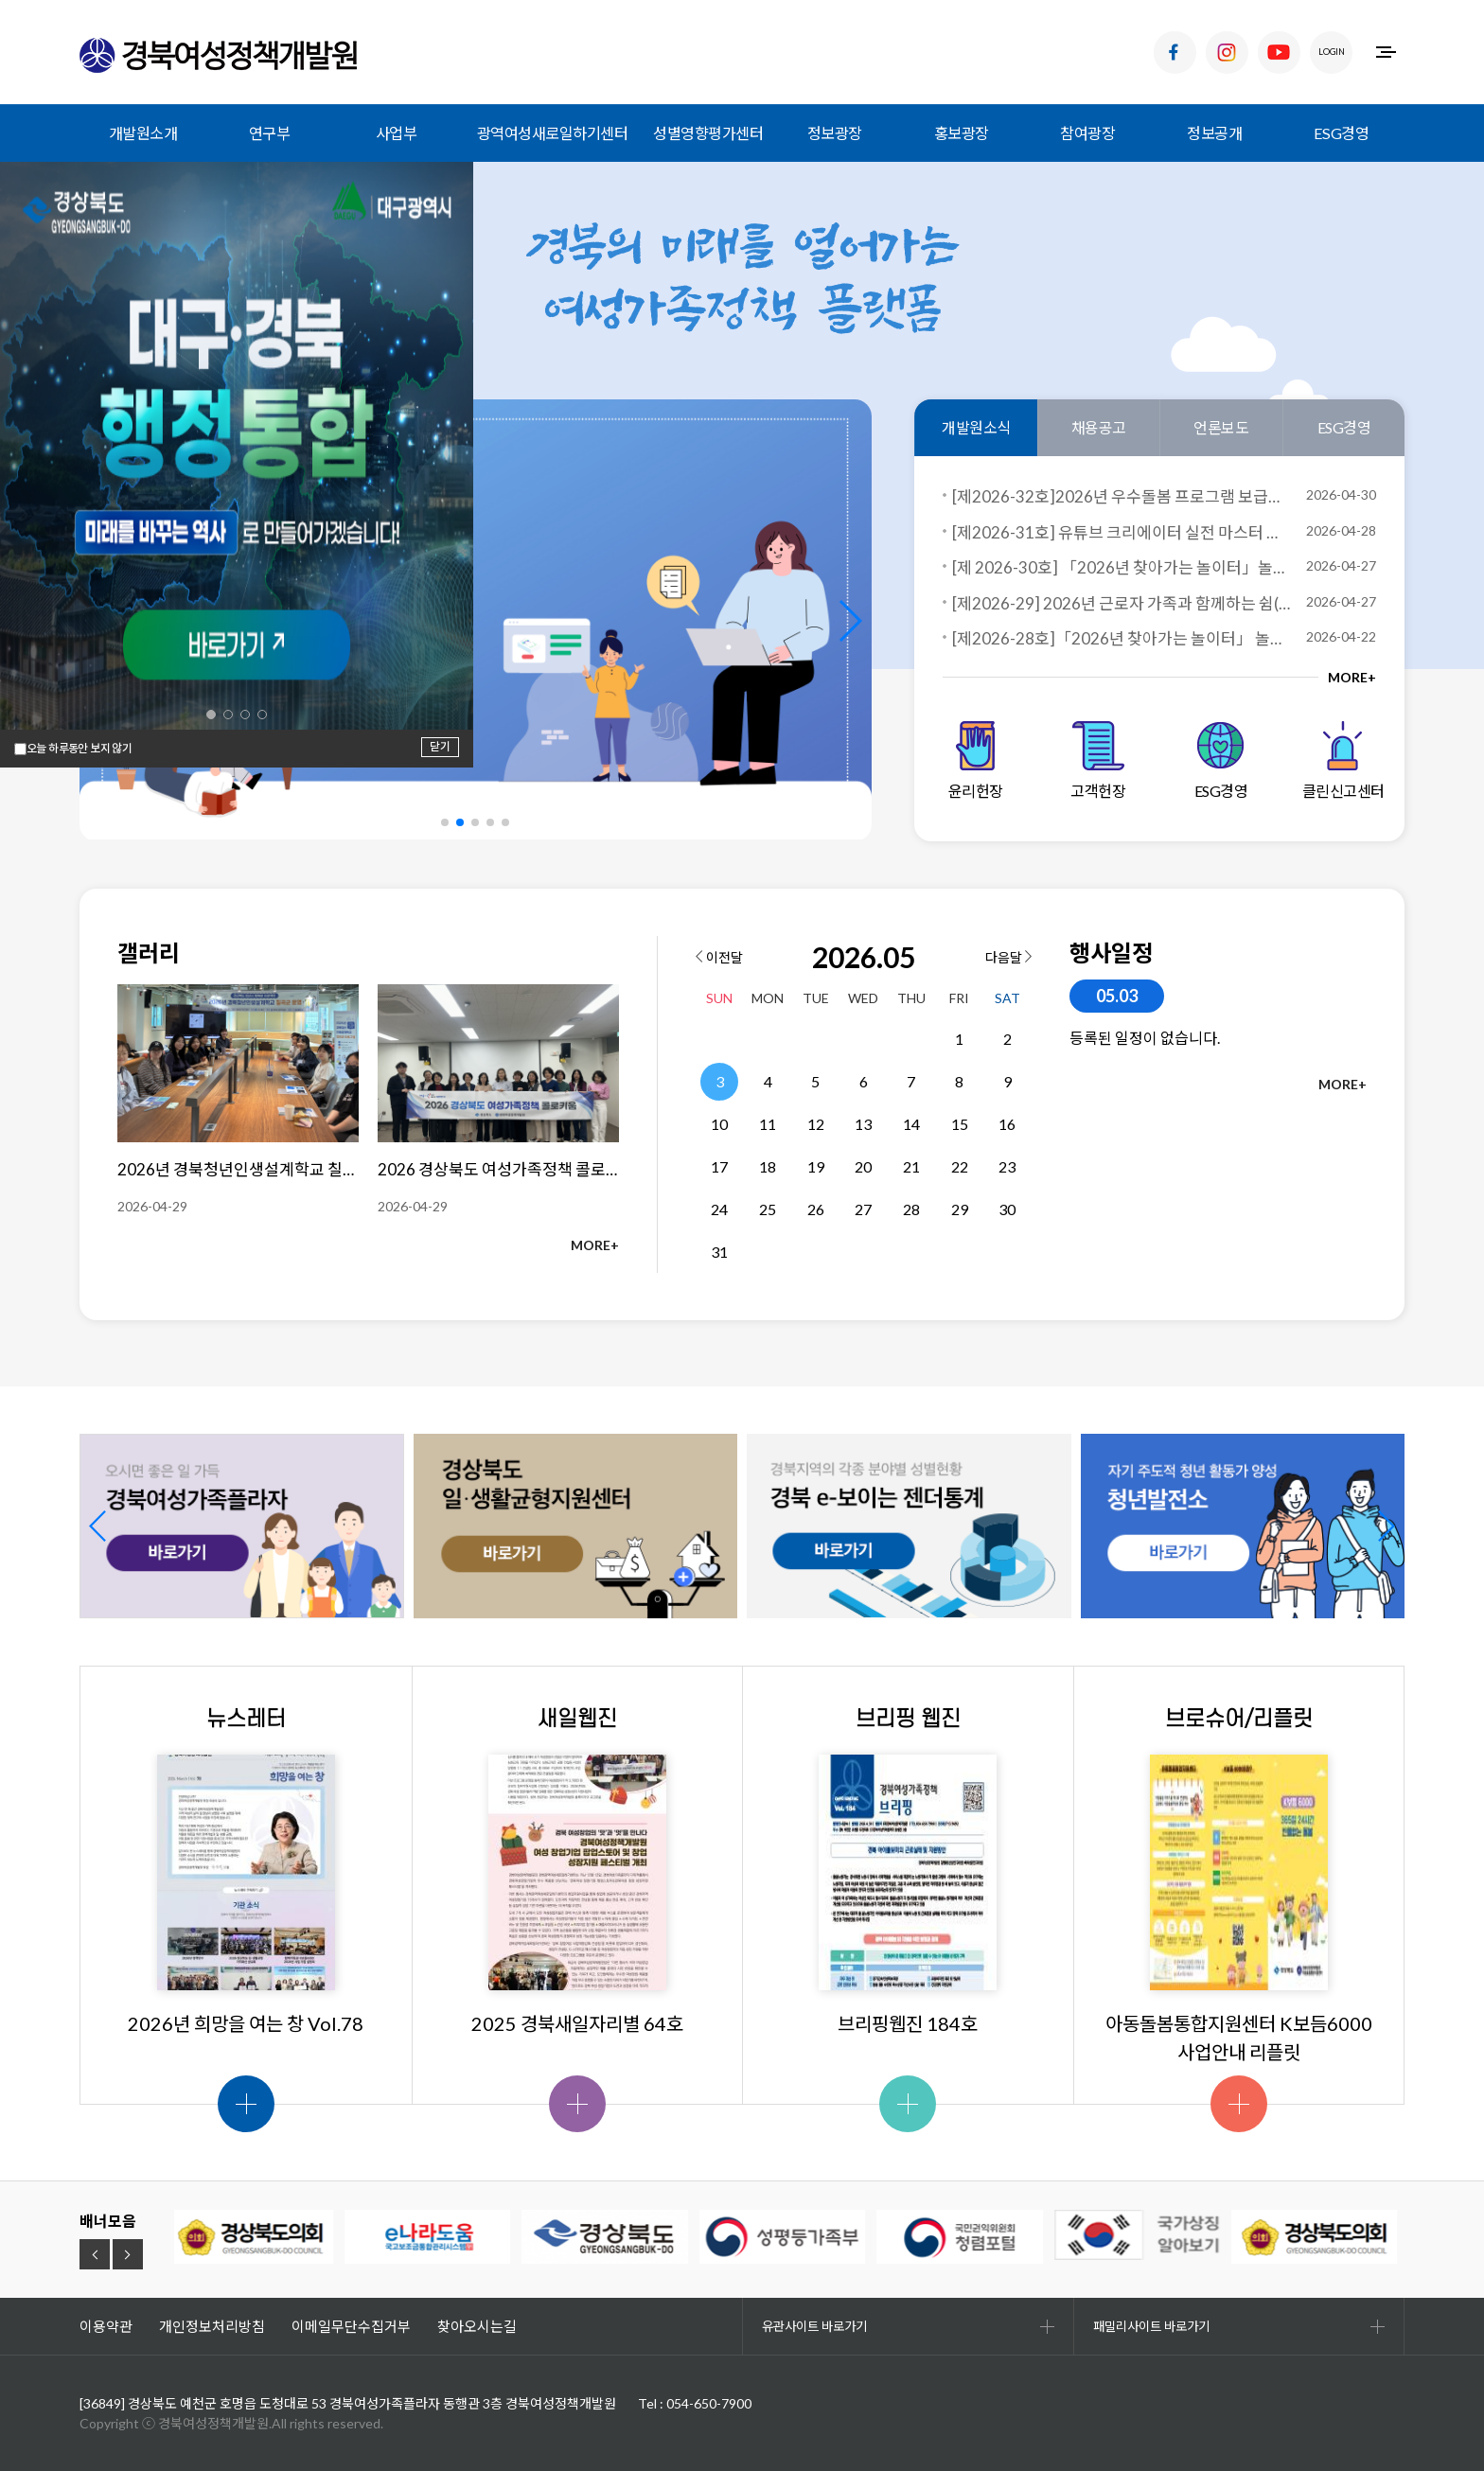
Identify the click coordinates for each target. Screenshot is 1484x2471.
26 (815, 1209)
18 (767, 1166)
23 (1007, 1166)
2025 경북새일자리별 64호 (577, 2023)
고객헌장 (1097, 760)
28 (911, 1209)
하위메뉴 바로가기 (0, 0)
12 (815, 1124)
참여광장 (1087, 133)
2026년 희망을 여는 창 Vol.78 (245, 2023)
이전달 (719, 957)
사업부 (396, 133)
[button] (849, 621)
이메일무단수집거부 (351, 2326)
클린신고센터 (1343, 760)
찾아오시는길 (477, 2326)
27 (863, 1209)
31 (719, 1252)
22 (959, 1166)
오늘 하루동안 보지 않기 (79, 748)
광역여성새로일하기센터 (552, 133)
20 (863, 1166)
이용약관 (106, 2326)
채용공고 (1098, 427)
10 (719, 1124)
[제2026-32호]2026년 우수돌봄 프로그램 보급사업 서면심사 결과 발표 (1121, 496)
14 (911, 1124)
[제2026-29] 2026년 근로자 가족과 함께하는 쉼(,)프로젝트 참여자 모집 (1121, 603)
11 (767, 1124)
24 (719, 1209)
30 (1007, 1209)
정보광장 (834, 133)
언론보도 (1220, 427)
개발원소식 (976, 427)
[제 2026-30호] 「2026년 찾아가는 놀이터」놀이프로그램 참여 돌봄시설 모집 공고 (1121, 567)
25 (767, 1209)
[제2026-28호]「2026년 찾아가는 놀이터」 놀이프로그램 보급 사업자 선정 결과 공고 (1121, 638)
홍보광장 (961, 133)
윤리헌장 (975, 760)
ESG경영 (1341, 133)
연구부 (270, 133)
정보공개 (1214, 133)
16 (1007, 1124)
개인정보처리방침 (212, 2326)
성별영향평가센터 (708, 133)
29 (959, 1209)
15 (959, 1124)
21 (911, 1166)
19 (815, 1166)
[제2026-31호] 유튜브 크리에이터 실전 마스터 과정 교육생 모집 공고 (1121, 532)
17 (719, 1166)
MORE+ (1352, 677)
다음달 (1008, 957)
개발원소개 (143, 133)
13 (863, 1124)
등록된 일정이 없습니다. (1144, 1038)
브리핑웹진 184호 (908, 2023)
